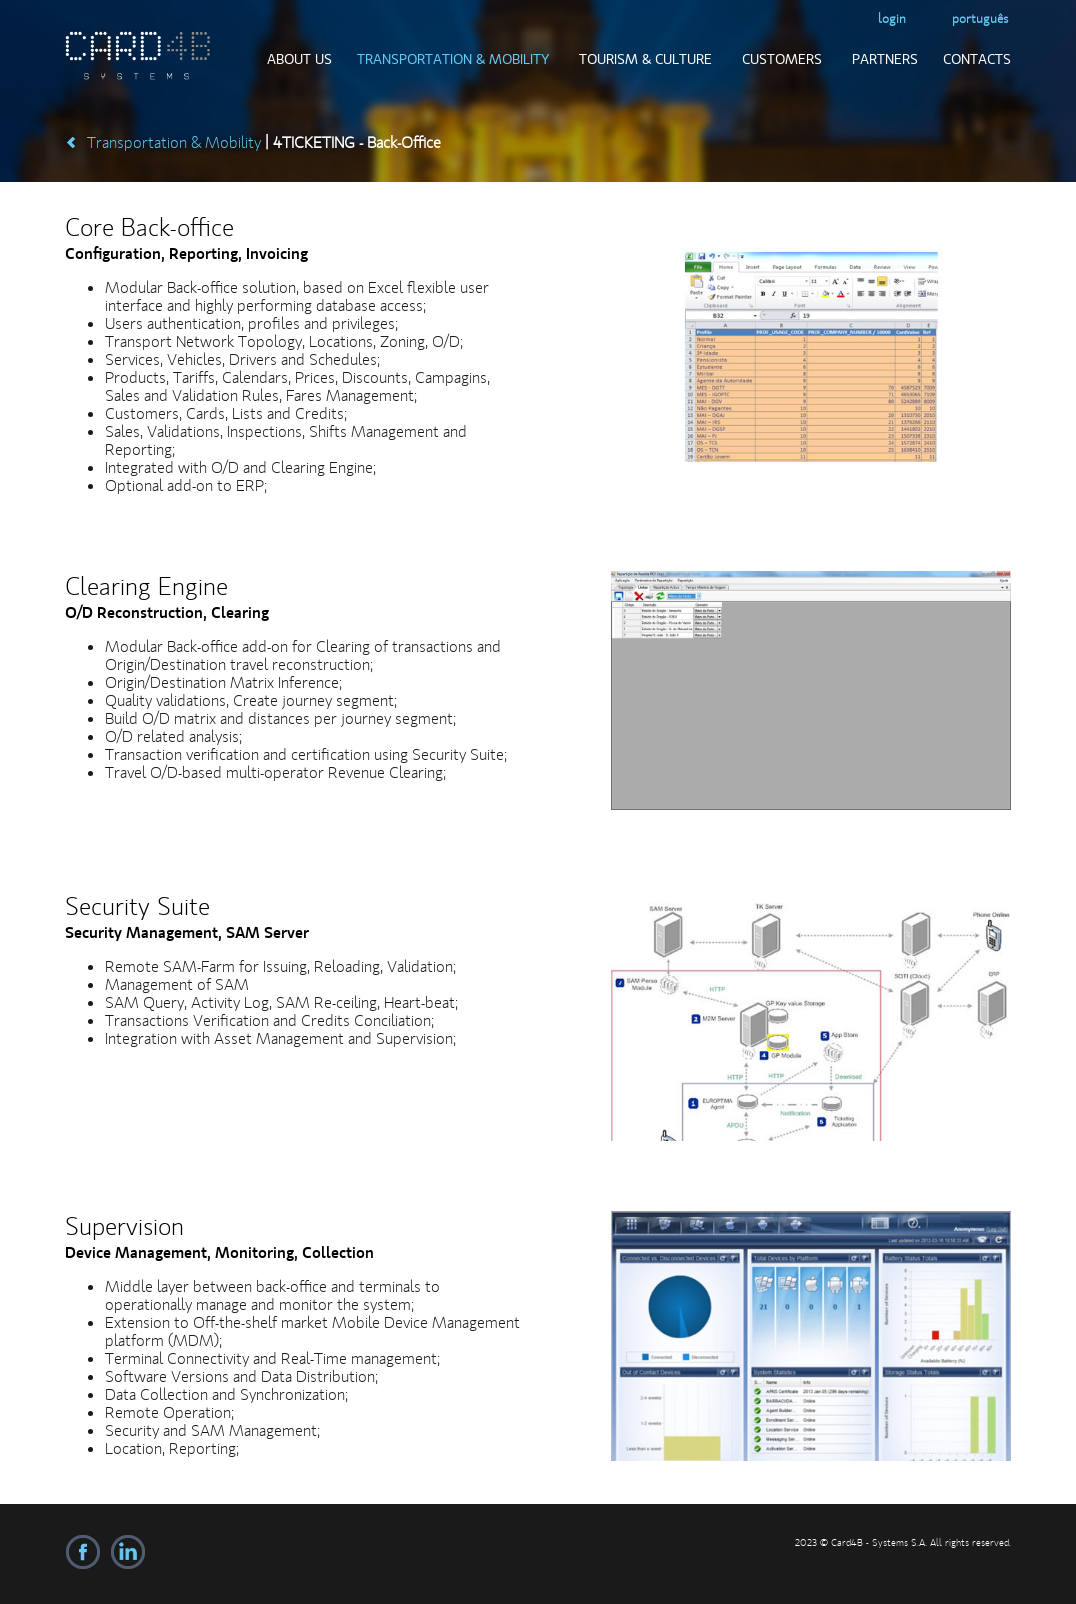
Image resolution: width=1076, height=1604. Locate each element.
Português (980, 18)
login (892, 18)
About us (299, 59)
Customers (782, 59)
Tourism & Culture (645, 59)
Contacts (977, 59)
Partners (885, 59)
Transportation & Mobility (453, 59)
